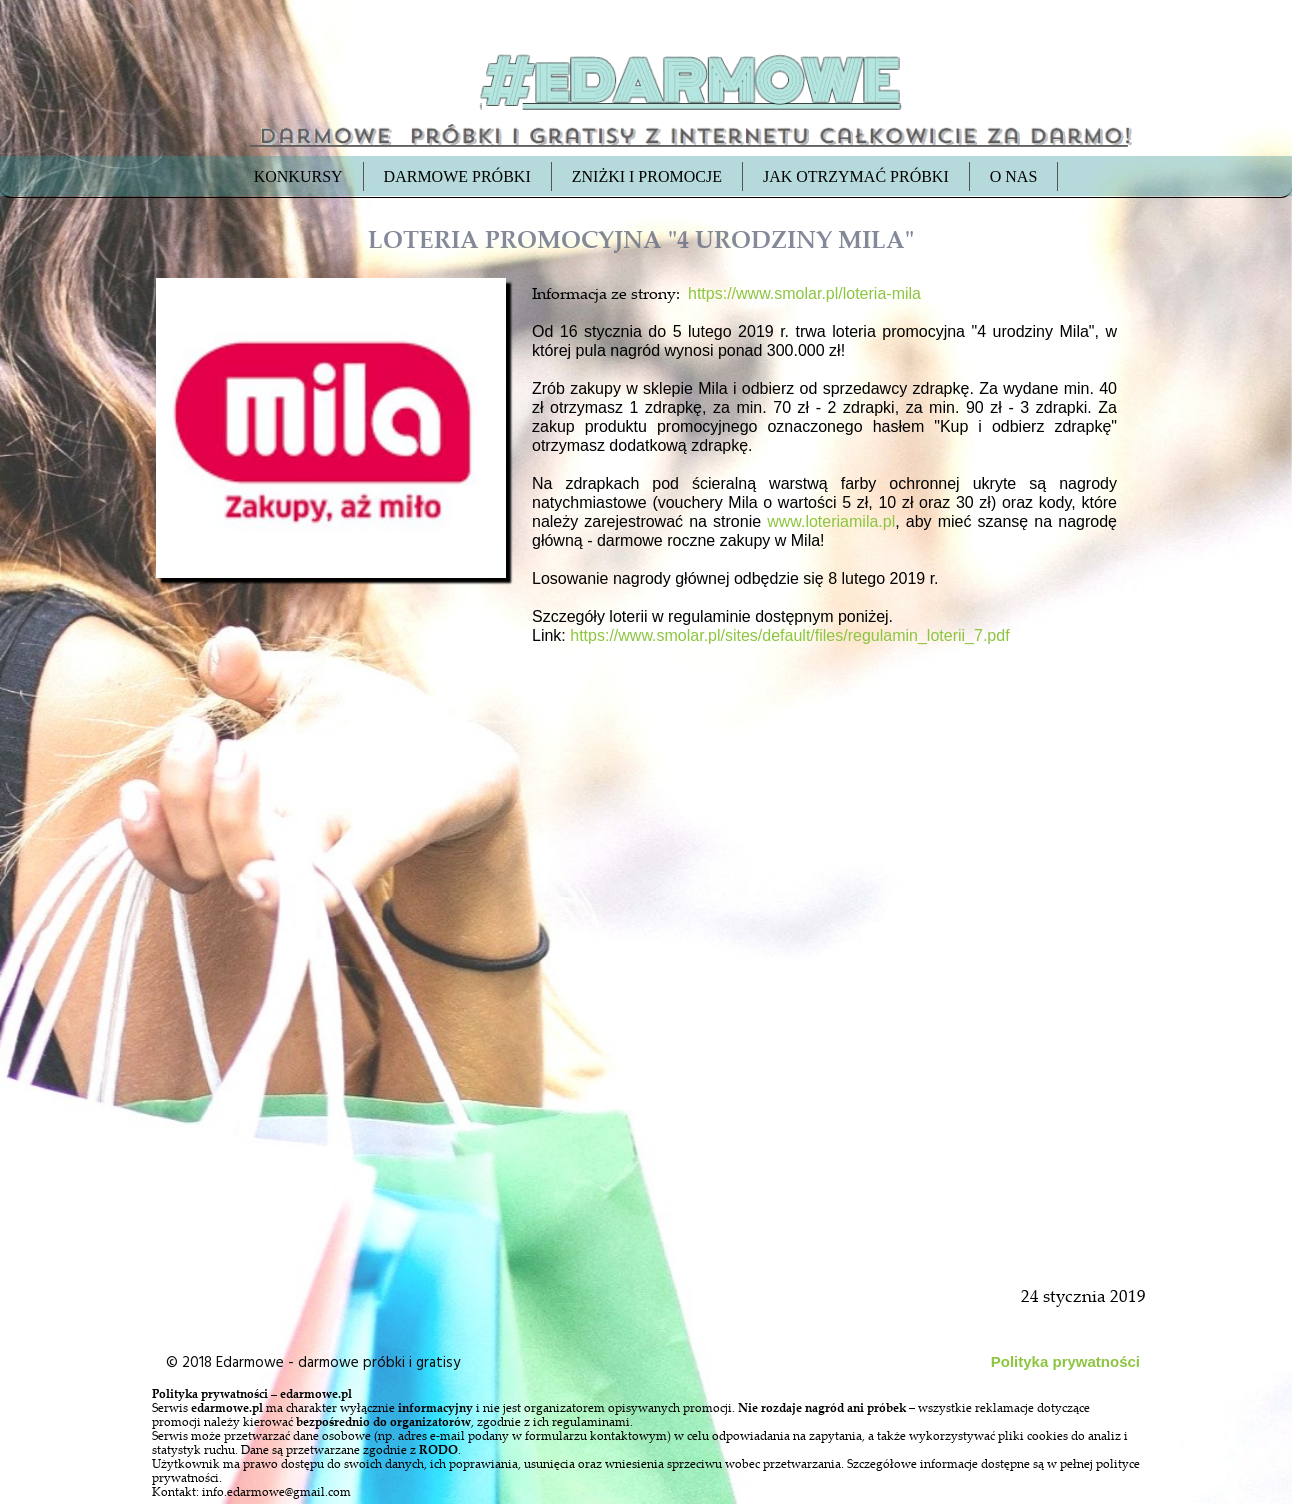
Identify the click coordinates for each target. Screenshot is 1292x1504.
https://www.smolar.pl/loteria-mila (804, 293)
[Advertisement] (333, 1042)
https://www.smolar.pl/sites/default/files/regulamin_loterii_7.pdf (789, 635)
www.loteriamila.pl (831, 521)
